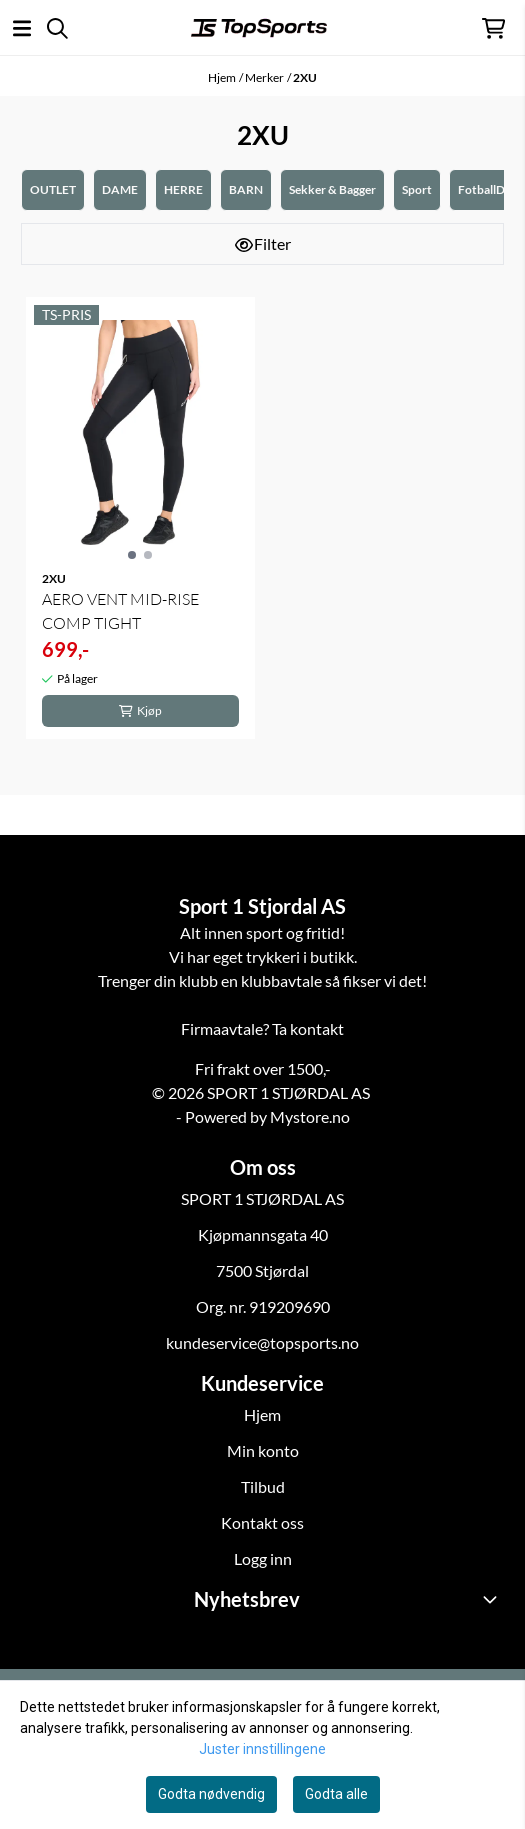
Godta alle (336, 1794)
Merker (264, 77)
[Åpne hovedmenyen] (22, 28)
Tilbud (263, 1486)
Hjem (222, 77)
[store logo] (259, 28)
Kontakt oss (262, 1522)
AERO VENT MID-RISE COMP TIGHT (120, 611)
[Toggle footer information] (493, 1599)
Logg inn (263, 1558)
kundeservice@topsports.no (262, 1342)
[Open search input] (57, 28)
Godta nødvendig (211, 1794)
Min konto (263, 1450)
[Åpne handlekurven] (493, 28)
